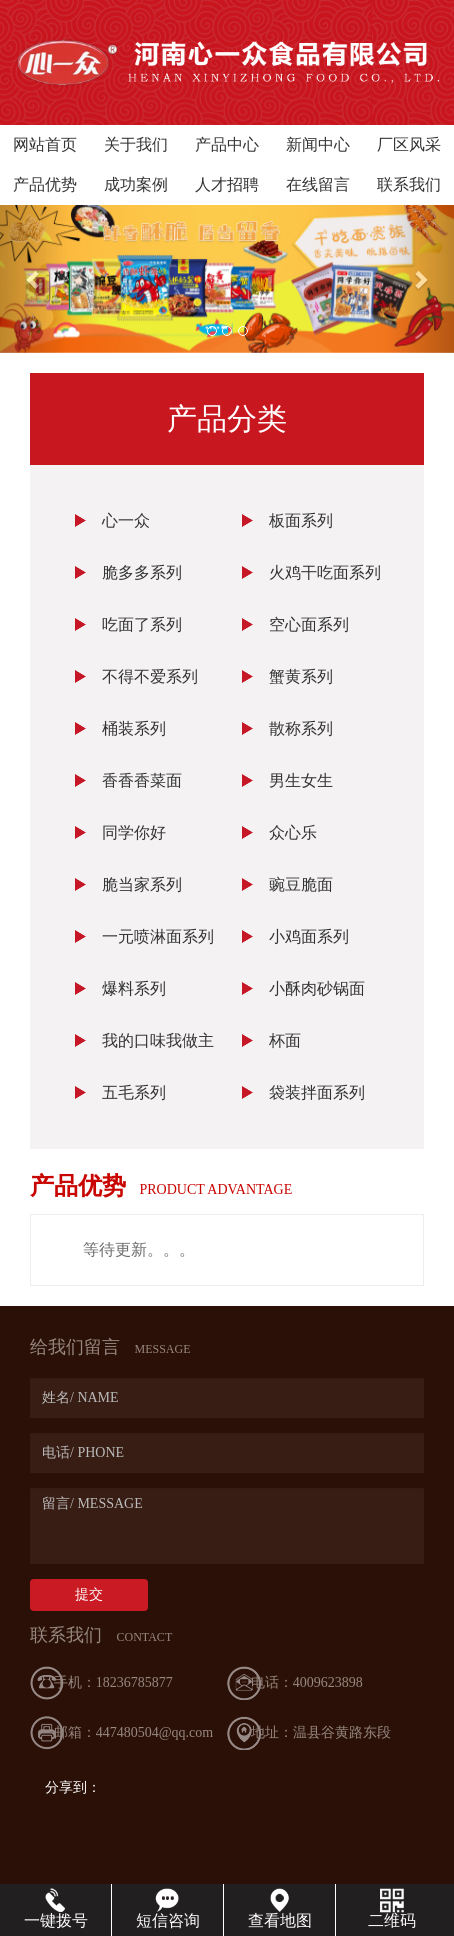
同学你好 (134, 832)
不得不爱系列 (150, 676)
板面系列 (301, 520)
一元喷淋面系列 (158, 936)
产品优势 (45, 184)
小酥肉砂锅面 (317, 988)
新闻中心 (318, 144)
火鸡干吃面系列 (325, 572)
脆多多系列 (142, 572)
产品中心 (227, 144)
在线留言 (318, 184)
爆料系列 (134, 988)
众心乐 (293, 832)
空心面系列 (309, 624)
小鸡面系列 (309, 936)
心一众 (126, 520)
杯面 (285, 1040)
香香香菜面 (142, 780)
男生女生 (301, 780)
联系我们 (409, 184)
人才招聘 (227, 184)
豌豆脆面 (301, 884)
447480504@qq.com (155, 1732)
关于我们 (136, 144)
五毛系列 (134, 1092)
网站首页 (45, 144)
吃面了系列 (142, 624)
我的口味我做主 (158, 1040)
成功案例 (136, 184)
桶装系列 (134, 728)
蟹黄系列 (301, 676)
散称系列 (301, 728)
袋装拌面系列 (317, 1092)
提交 (89, 1594)
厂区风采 (409, 144)
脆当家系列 (142, 884)
